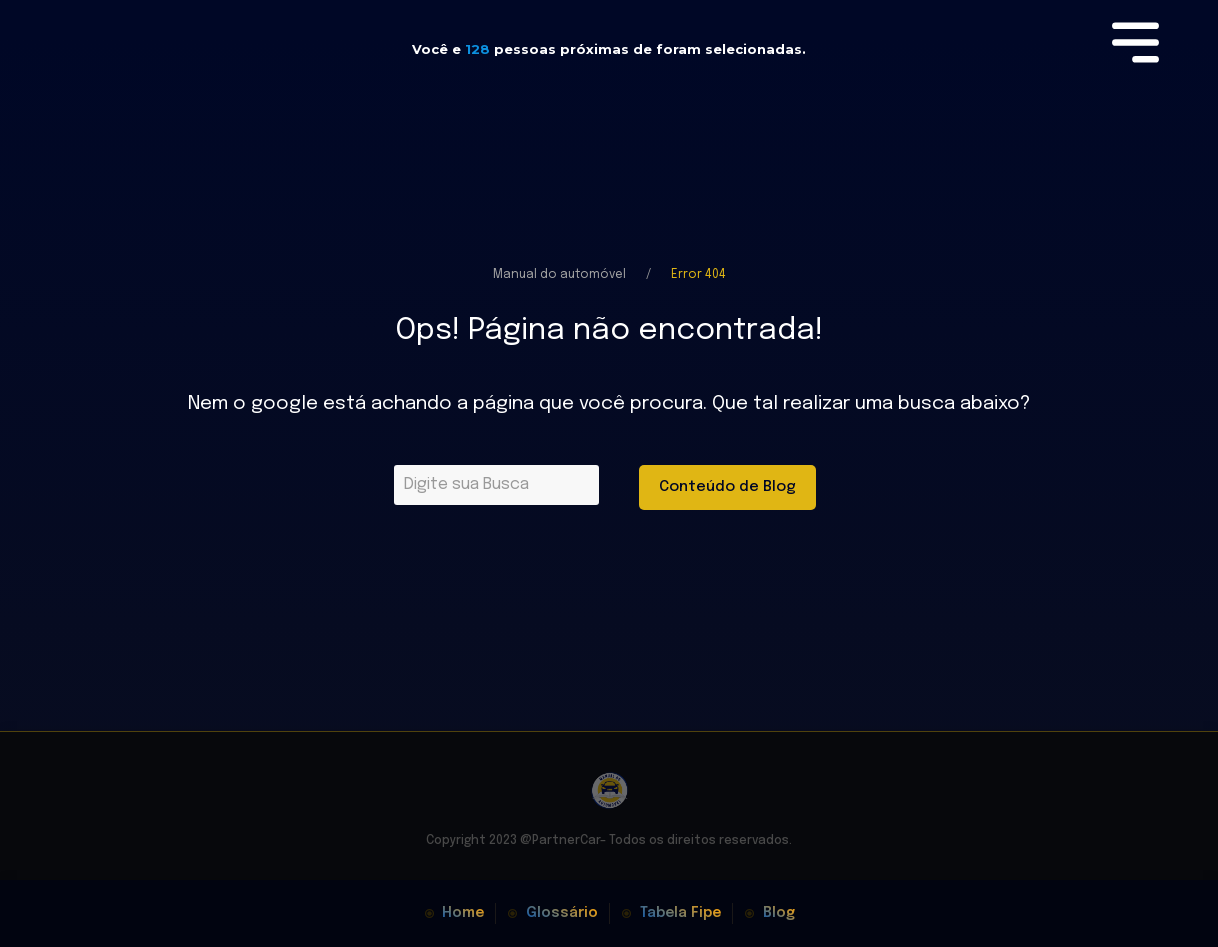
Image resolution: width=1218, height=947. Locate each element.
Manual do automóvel (559, 275)
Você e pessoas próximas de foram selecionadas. (609, 49)
